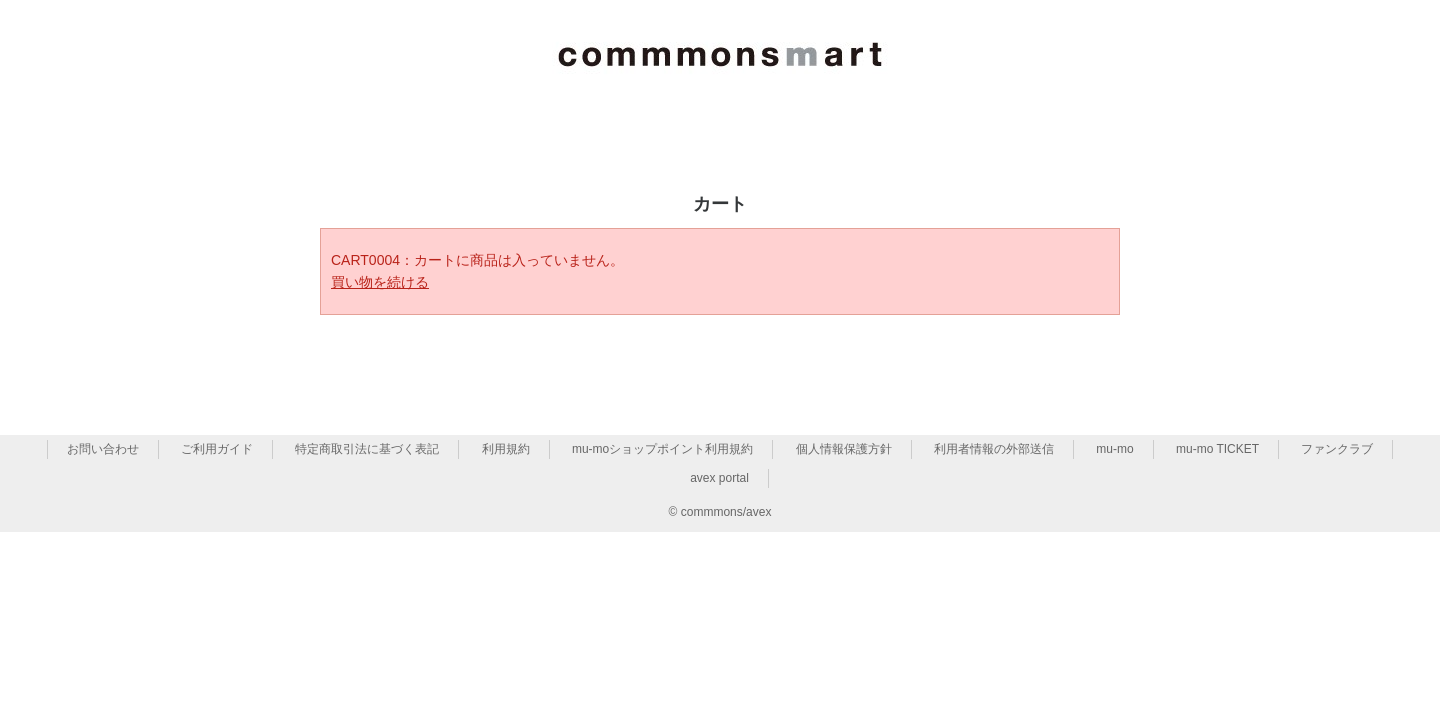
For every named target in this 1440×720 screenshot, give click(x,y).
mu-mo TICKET (1217, 449)
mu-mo (1114, 449)
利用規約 (506, 449)
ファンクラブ (1337, 449)
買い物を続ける (380, 282)
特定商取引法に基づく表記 (367, 449)
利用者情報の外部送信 (994, 449)
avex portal (719, 478)
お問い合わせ (103, 449)
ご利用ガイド (217, 449)
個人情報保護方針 (844, 449)
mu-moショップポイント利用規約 (662, 449)
